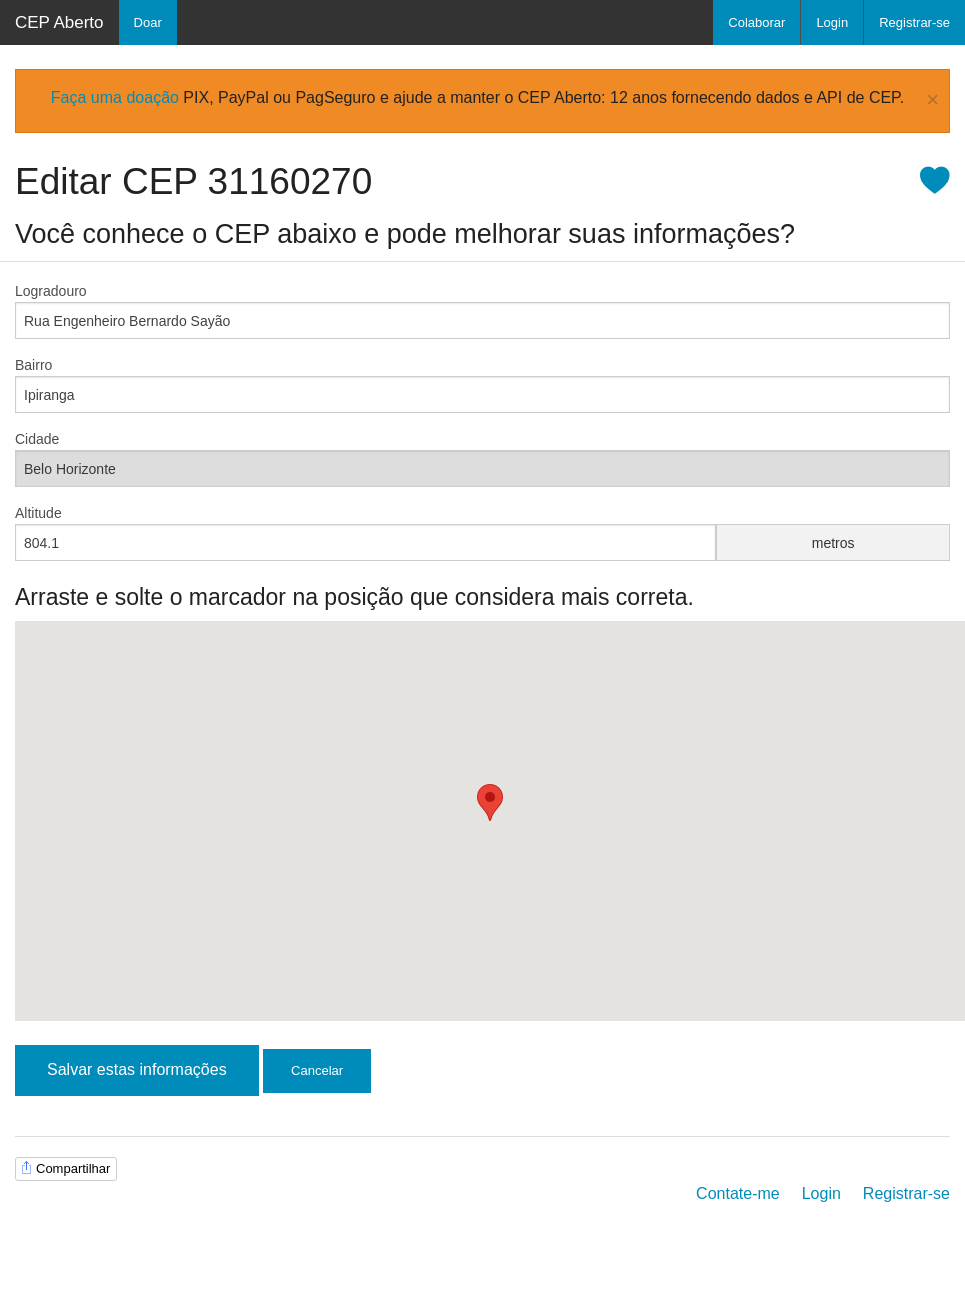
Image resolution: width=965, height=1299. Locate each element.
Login (832, 22)
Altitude (38, 513)
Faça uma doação (115, 97)
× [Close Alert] (932, 101)
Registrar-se (914, 22)
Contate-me (738, 1193)
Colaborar (756, 22)
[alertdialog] (482, 101)
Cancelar (317, 1070)
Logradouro (51, 291)
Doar (148, 22)
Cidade (37, 439)
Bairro (33, 365)
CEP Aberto (59, 22)
